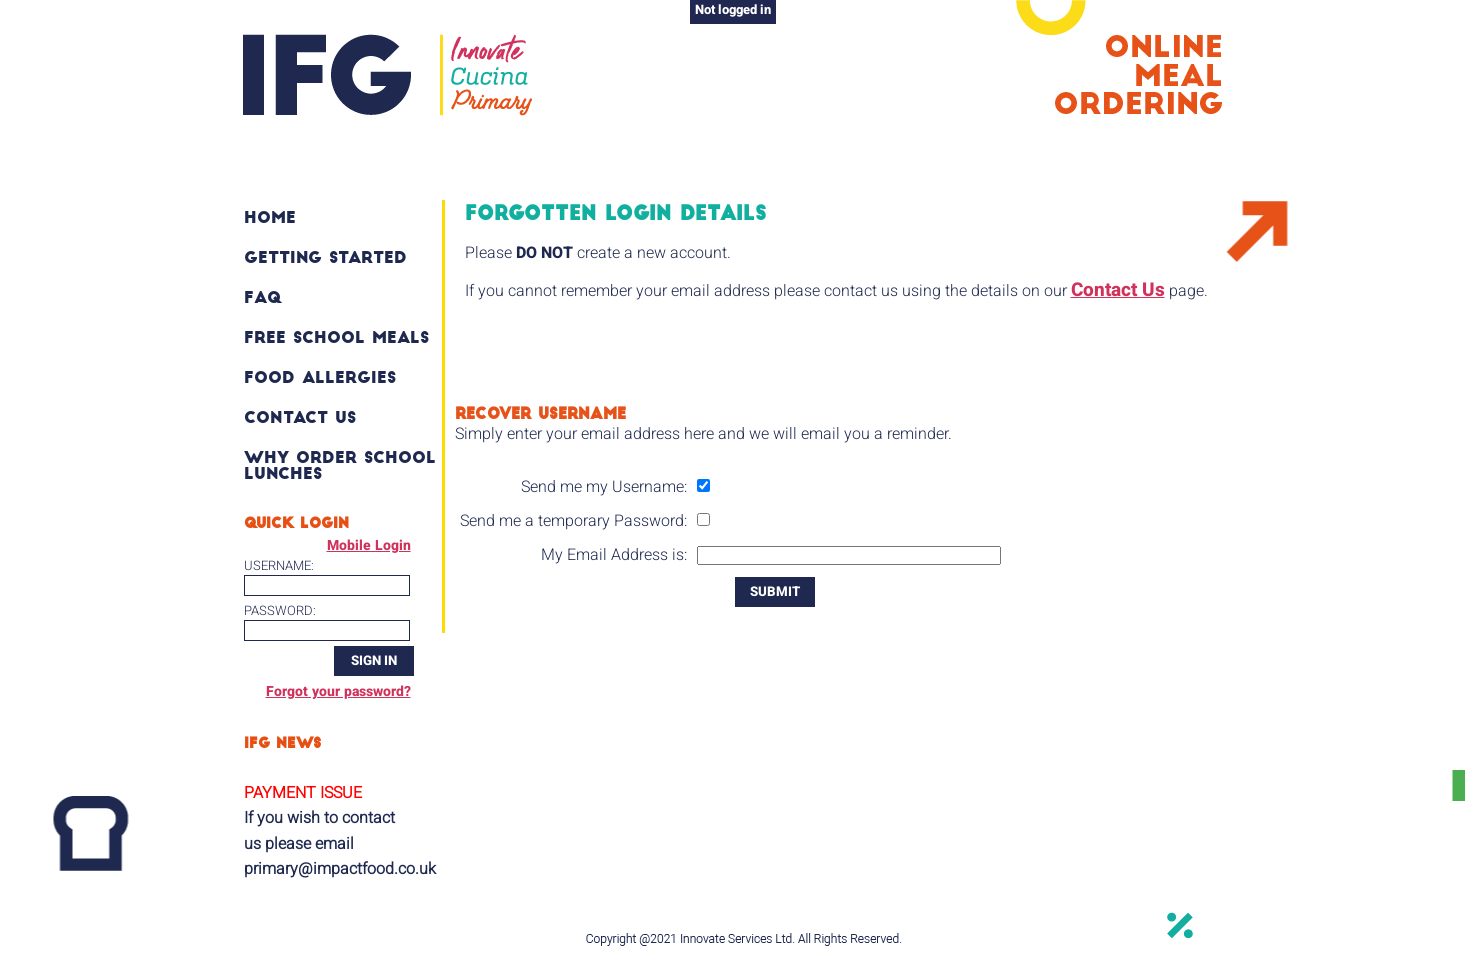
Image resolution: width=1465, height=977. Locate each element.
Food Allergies (320, 378)
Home (270, 218)
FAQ (263, 298)
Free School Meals (336, 338)
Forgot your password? (338, 691)
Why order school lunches (340, 466)
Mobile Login (369, 545)
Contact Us (1118, 290)
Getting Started (325, 258)
